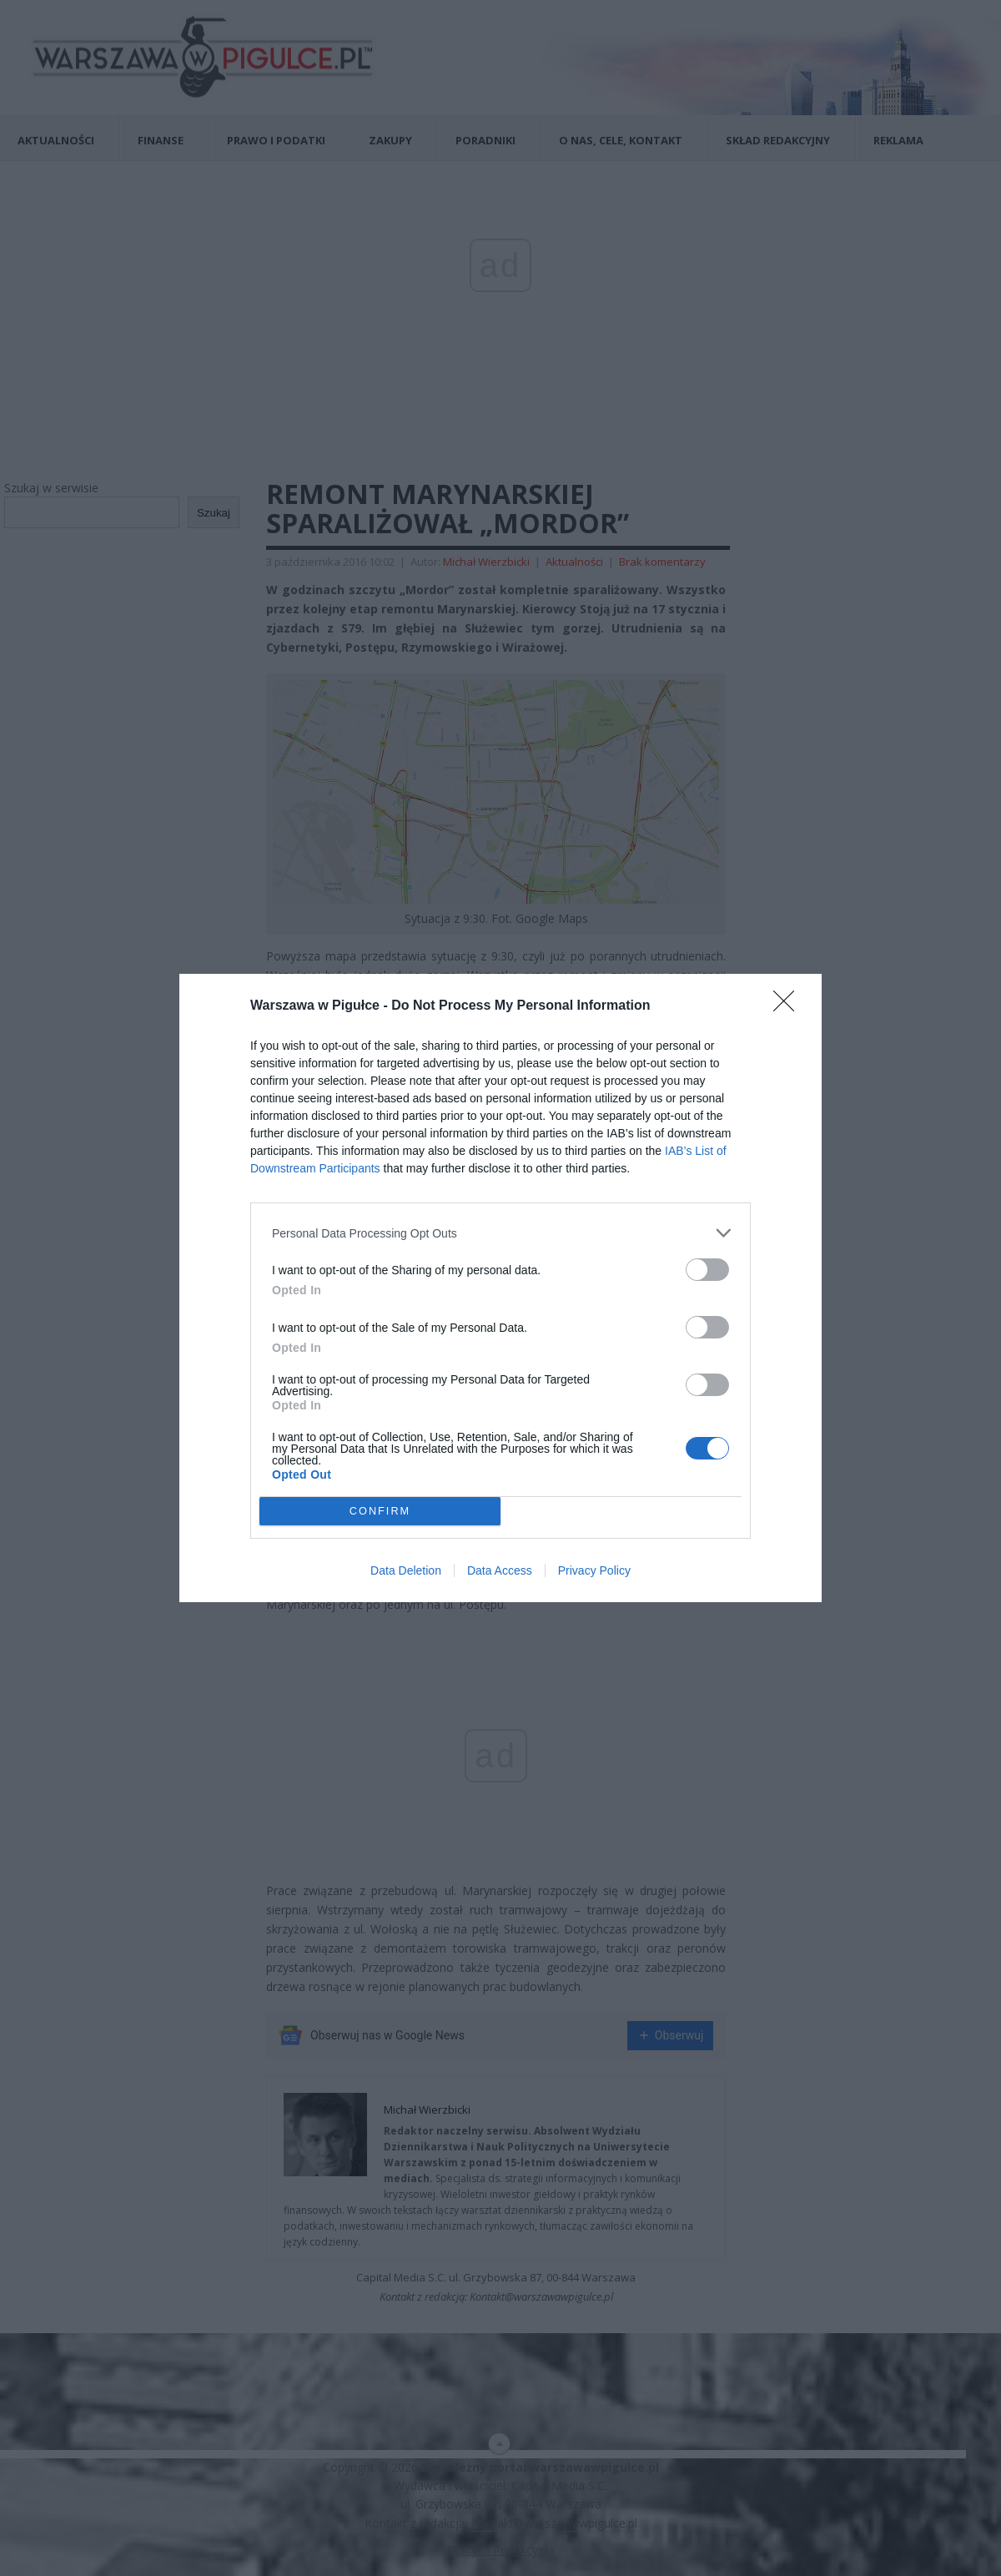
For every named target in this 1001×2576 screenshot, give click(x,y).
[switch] (707, 1269)
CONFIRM (380, 1511)
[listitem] (500, 1233)
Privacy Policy (594, 1570)
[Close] (789, 1006)
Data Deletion (405, 1570)
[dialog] (500, 1288)
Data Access (499, 1570)
